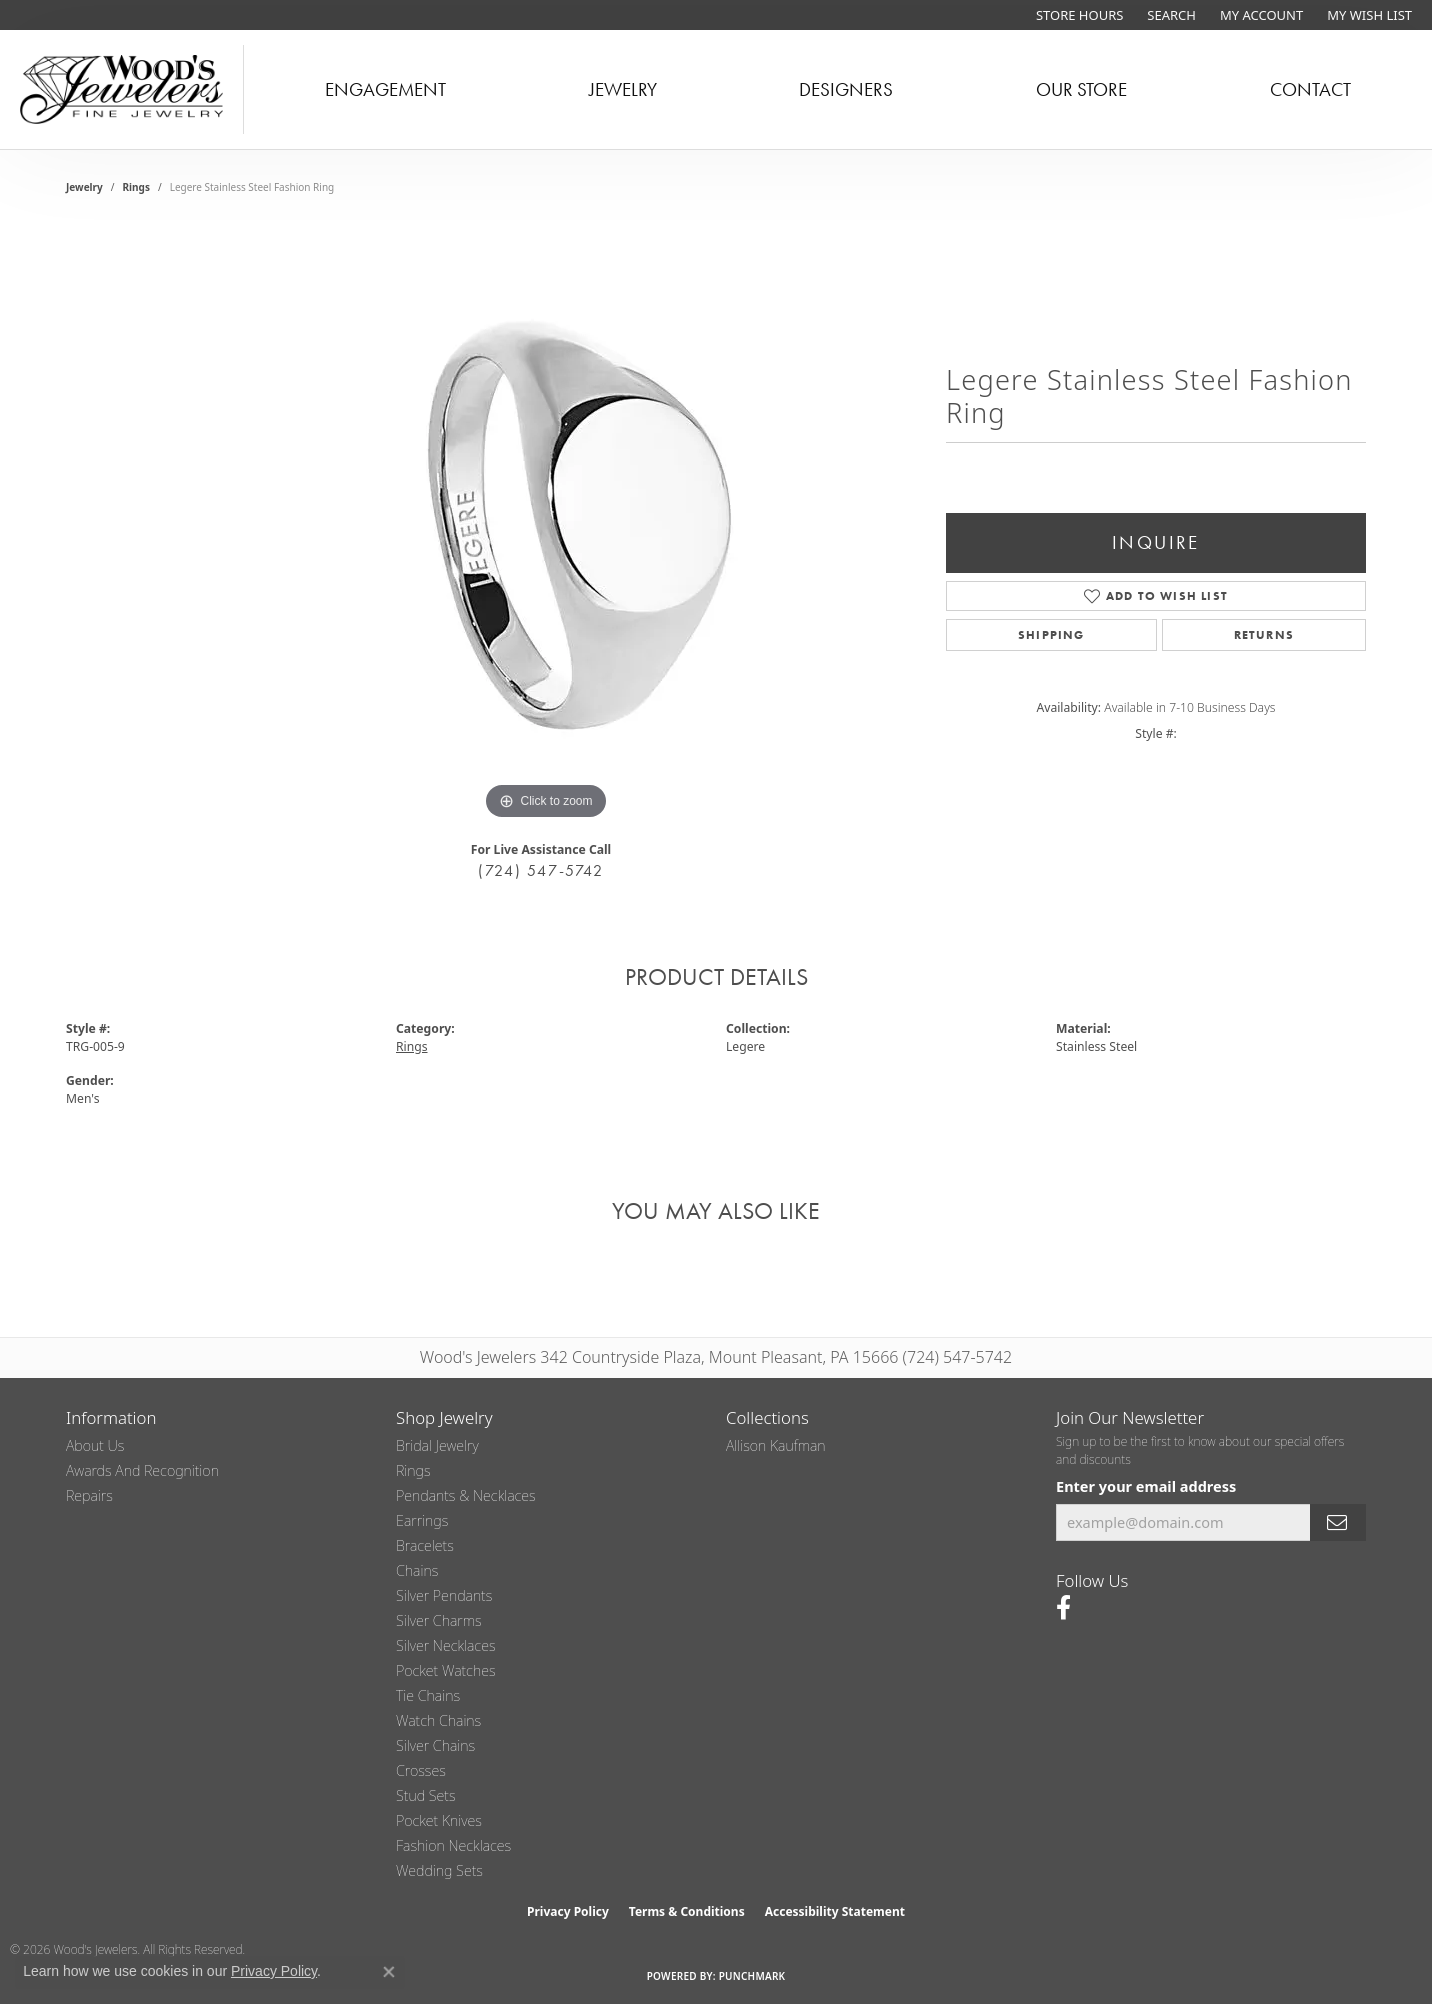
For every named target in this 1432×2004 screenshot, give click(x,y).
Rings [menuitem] (413, 1470)
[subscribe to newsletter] (1338, 1522)
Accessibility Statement (835, 1911)
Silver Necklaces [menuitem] (446, 1645)
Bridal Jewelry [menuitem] (437, 1445)
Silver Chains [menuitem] (435, 1745)
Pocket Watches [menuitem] (446, 1670)
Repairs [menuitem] (89, 1495)
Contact (1310, 89)
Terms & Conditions (687, 1911)
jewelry (84, 187)
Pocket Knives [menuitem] (439, 1820)
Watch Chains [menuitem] (438, 1720)
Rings (136, 187)
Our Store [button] (1081, 89)
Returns (1264, 635)
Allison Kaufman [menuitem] (776, 1445)
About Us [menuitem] (95, 1445)
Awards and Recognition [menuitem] (142, 1470)
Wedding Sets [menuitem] (439, 1870)
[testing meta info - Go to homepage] (122, 89)
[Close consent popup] (389, 1972)
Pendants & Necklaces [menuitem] (466, 1495)
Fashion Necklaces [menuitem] (453, 1845)
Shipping (1051, 635)
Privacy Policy (568, 1911)
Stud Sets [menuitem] (426, 1795)
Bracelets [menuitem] (425, 1545)
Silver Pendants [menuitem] (444, 1595)
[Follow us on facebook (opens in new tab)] (1063, 1608)
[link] (1077, 15)
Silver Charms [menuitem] (439, 1620)
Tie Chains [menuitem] (428, 1695)
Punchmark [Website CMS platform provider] (752, 1976)
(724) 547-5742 (540, 870)
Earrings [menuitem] (422, 1520)
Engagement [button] (385, 89)
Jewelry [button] (623, 89)
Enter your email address (1146, 1486)
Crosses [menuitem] (421, 1770)
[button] (1169, 15)
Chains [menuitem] (417, 1570)
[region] (546, 525)
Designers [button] (846, 89)
